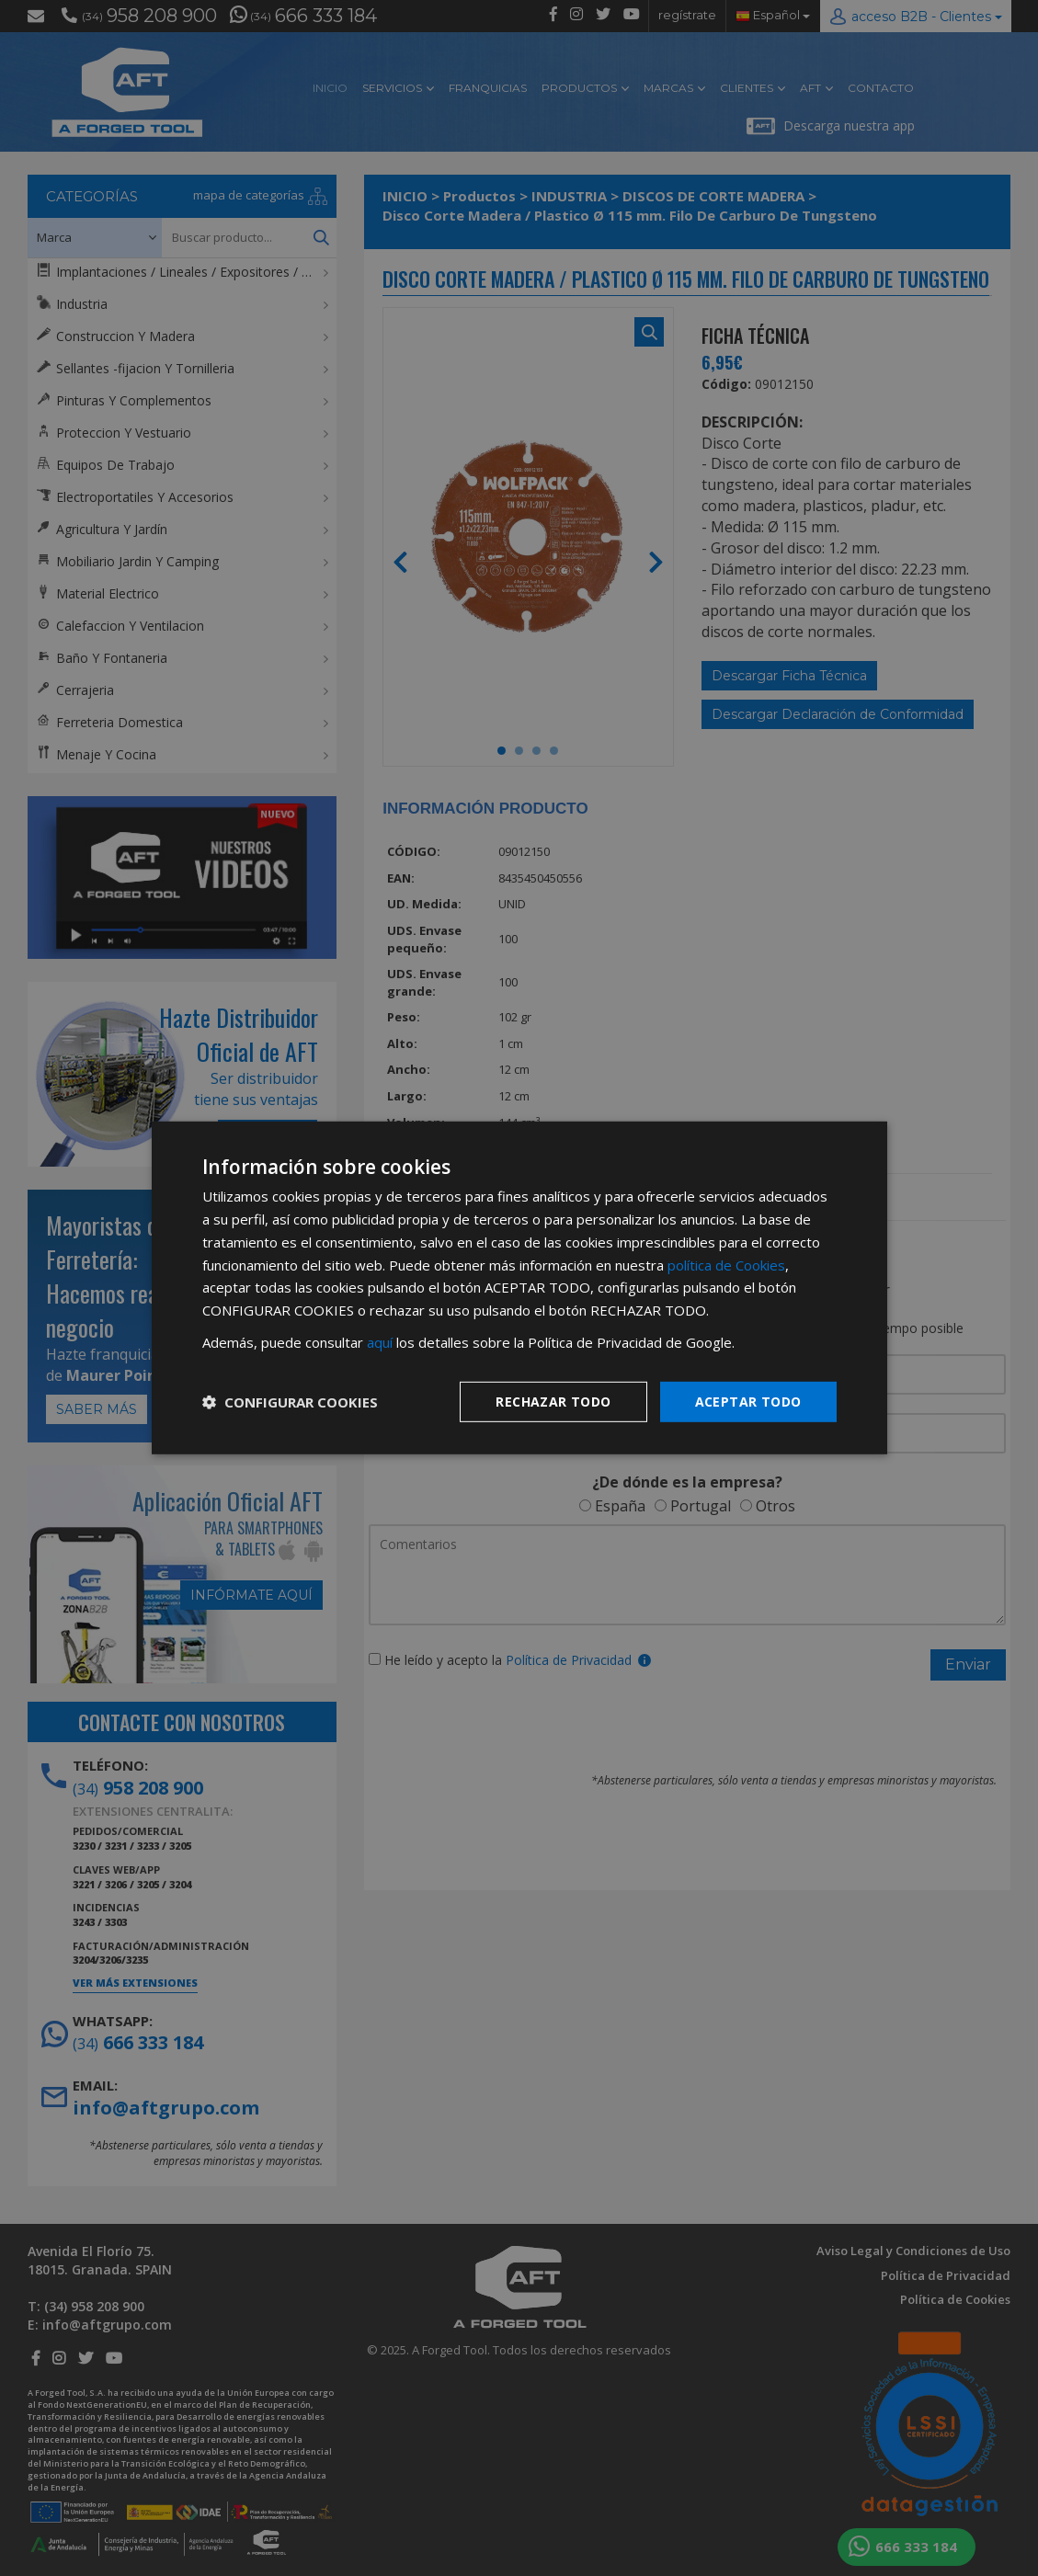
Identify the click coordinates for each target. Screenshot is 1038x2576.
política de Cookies (726, 1264)
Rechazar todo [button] (553, 1400)
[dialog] (519, 1288)
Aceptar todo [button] (748, 1400)
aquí (380, 1342)
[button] (290, 1402)
